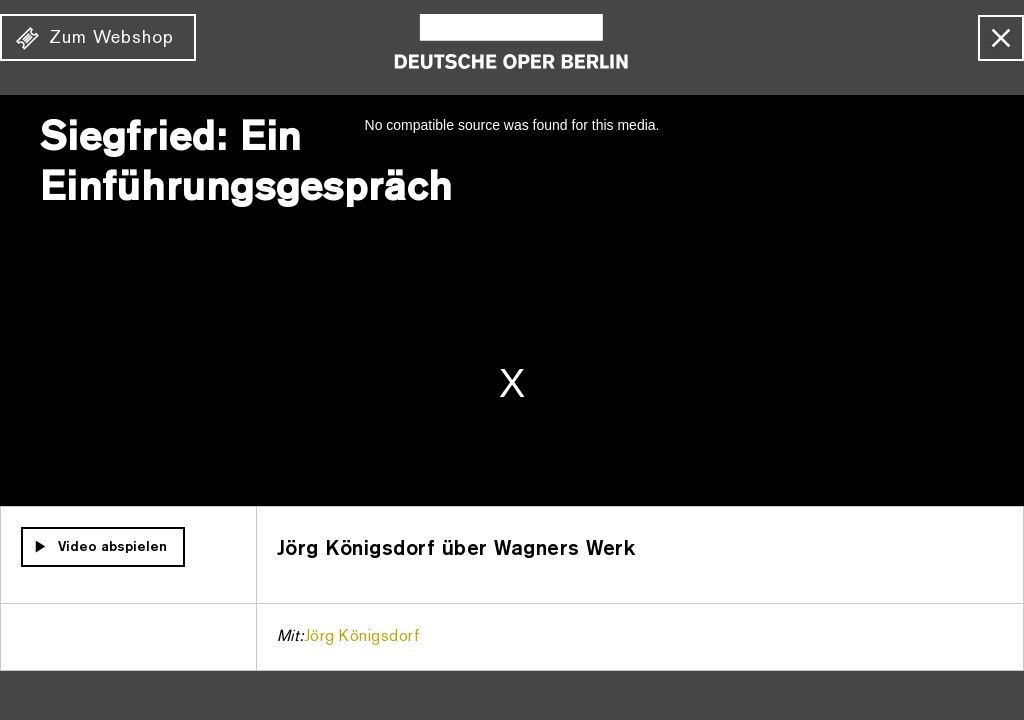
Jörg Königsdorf (362, 637)
